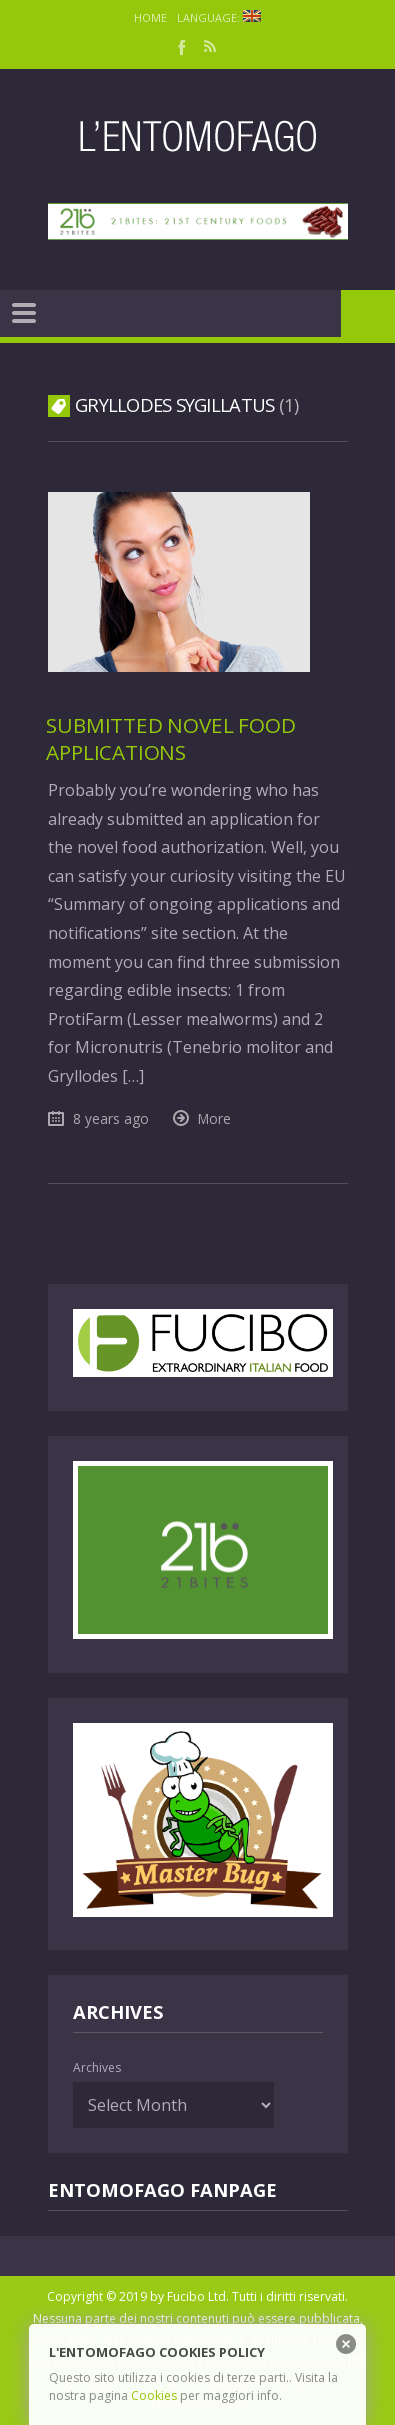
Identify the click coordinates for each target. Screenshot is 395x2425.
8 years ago (111, 1118)
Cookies (154, 2395)
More (214, 1118)
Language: (219, 17)
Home (150, 17)
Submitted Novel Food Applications (170, 738)
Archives (97, 2067)
